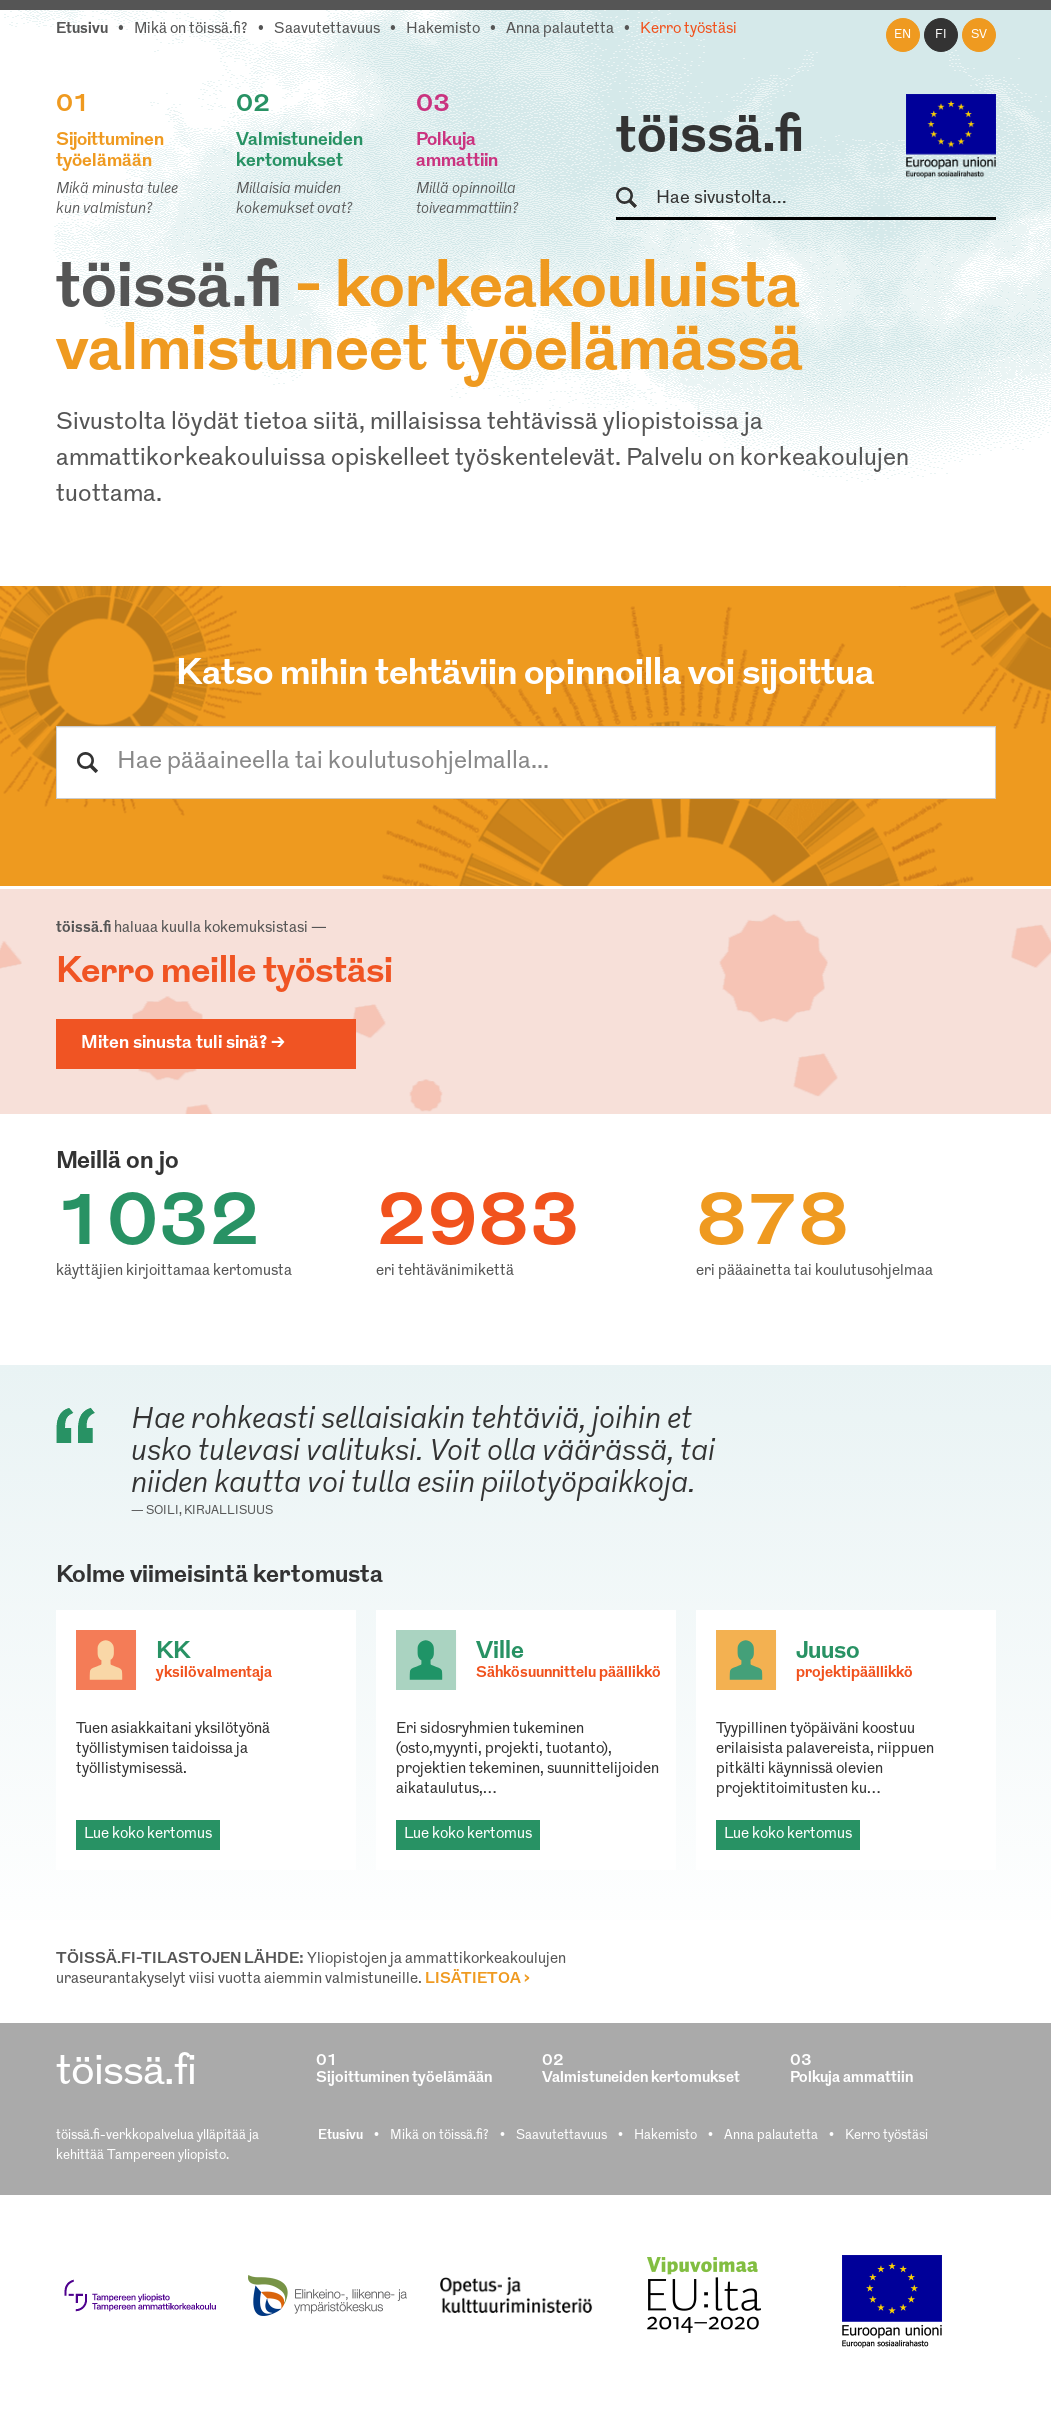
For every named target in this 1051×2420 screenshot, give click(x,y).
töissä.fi (710, 138)
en (902, 35)
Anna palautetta (560, 29)
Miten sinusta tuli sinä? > (183, 1043)
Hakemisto (443, 29)
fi (941, 35)
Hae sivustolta (635, 198)
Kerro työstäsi (688, 29)
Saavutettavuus (327, 29)
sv (979, 35)
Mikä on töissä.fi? (191, 29)
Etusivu (82, 29)
